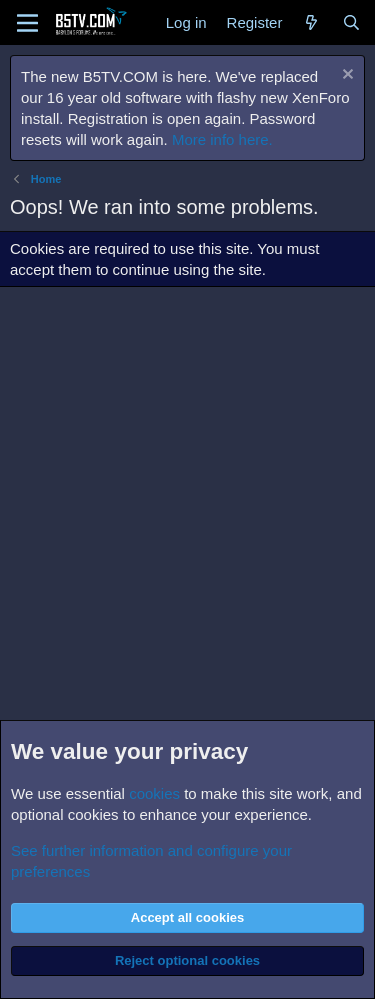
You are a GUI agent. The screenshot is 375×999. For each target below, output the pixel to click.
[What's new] (311, 22)
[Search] (351, 22)
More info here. (222, 139)
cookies (154, 793)
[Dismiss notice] (345, 76)
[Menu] (27, 23)
